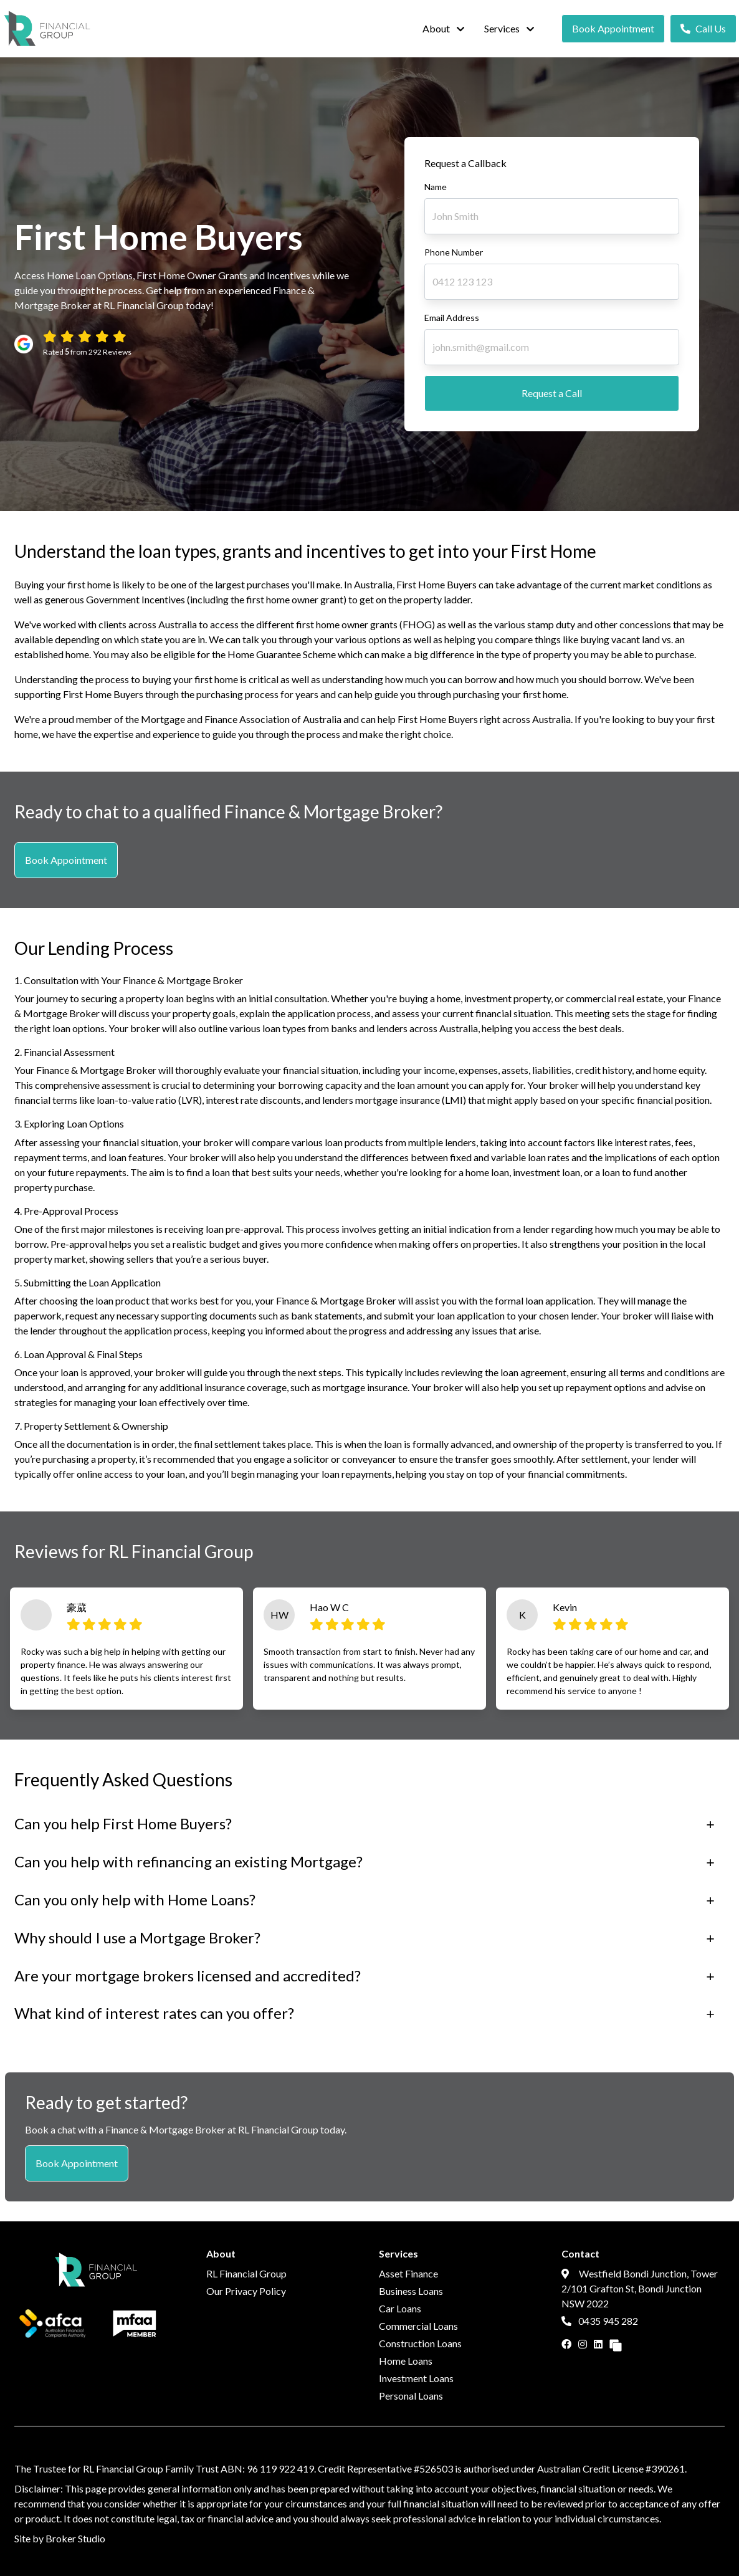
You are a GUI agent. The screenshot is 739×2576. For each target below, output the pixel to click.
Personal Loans (411, 2395)
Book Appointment (613, 28)
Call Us (703, 28)
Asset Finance (408, 2273)
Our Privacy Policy (246, 2291)
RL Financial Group (246, 2273)
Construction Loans (420, 2343)
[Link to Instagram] (583, 2344)
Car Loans (400, 2308)
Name (435, 186)
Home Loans (405, 2361)
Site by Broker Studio (59, 2538)
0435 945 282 (599, 2321)
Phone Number (453, 252)
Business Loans (411, 2291)
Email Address (451, 317)
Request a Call (552, 393)
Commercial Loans (418, 2326)
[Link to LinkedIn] (599, 2344)
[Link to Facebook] (567, 2344)
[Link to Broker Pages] (615, 2344)
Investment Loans (416, 2378)
